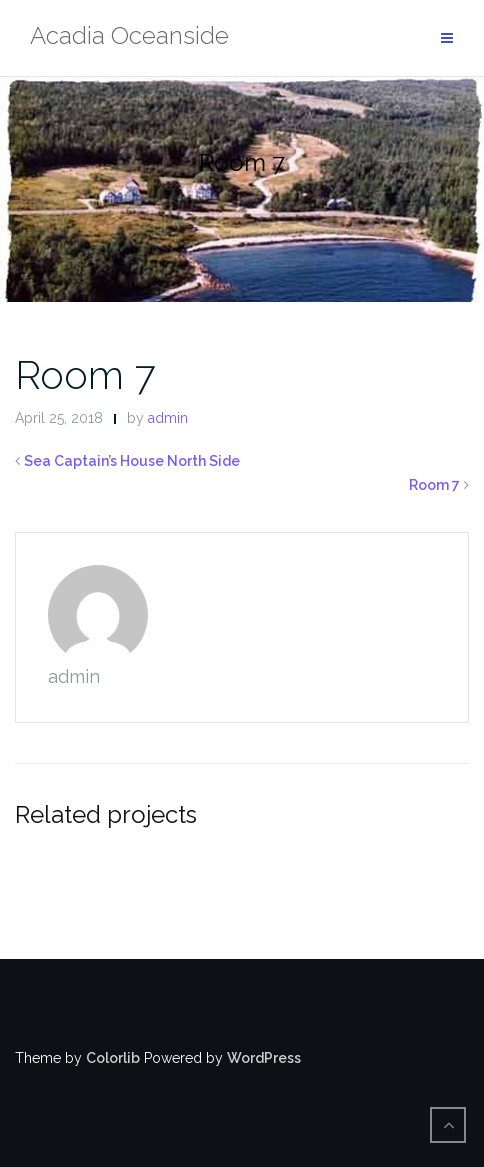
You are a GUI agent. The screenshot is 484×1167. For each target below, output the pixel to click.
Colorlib (113, 1058)
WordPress (264, 1058)
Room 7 (85, 374)
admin (168, 418)
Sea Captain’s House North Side (132, 461)
